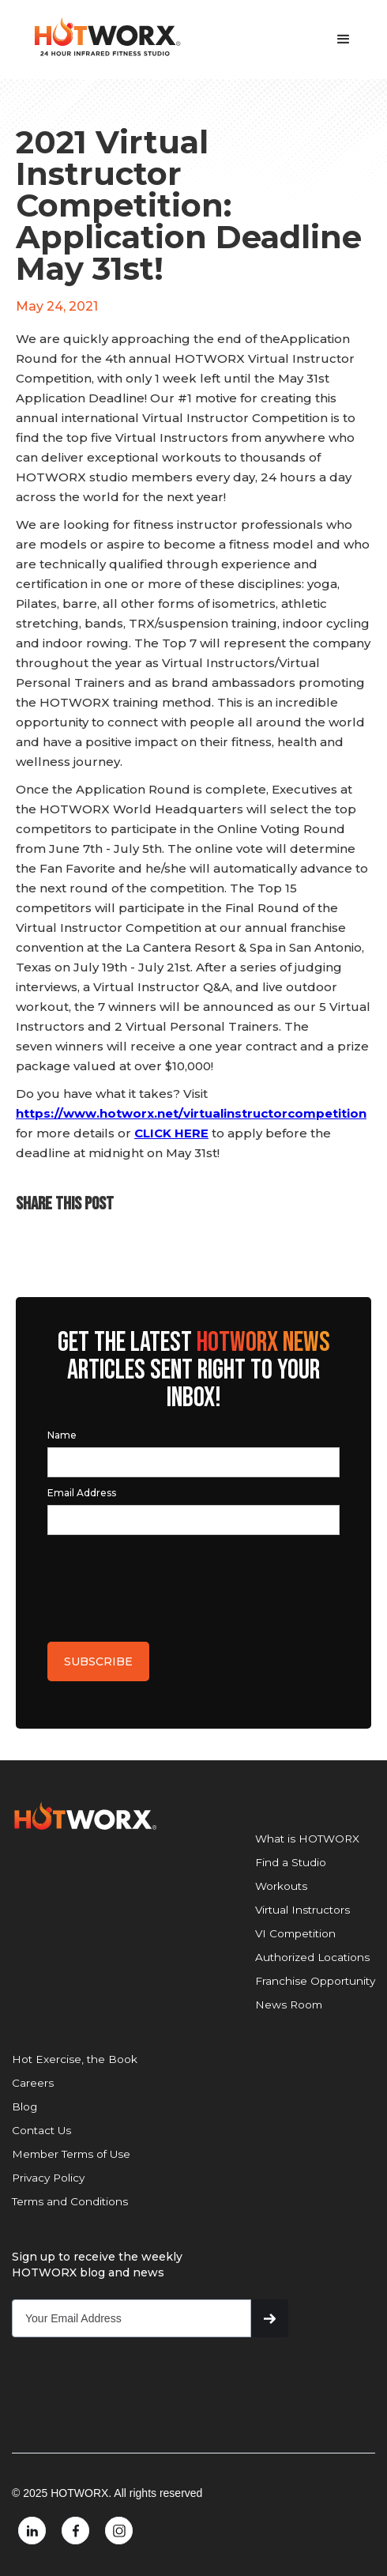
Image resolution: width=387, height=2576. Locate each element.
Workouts (281, 1886)
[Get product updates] (131, 2318)
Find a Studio (290, 1862)
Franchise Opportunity (315, 1980)
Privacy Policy (48, 2177)
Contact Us (41, 2130)
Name (62, 1435)
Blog (24, 2106)
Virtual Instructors (302, 1909)
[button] (343, 39)
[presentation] (167, 1584)
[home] (103, 37)
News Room (288, 2004)
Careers (33, 2082)
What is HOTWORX (307, 1838)
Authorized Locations (312, 1957)
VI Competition (295, 1933)
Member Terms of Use (71, 2154)
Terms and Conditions (70, 2201)
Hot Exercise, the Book (74, 2059)
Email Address (81, 1493)
